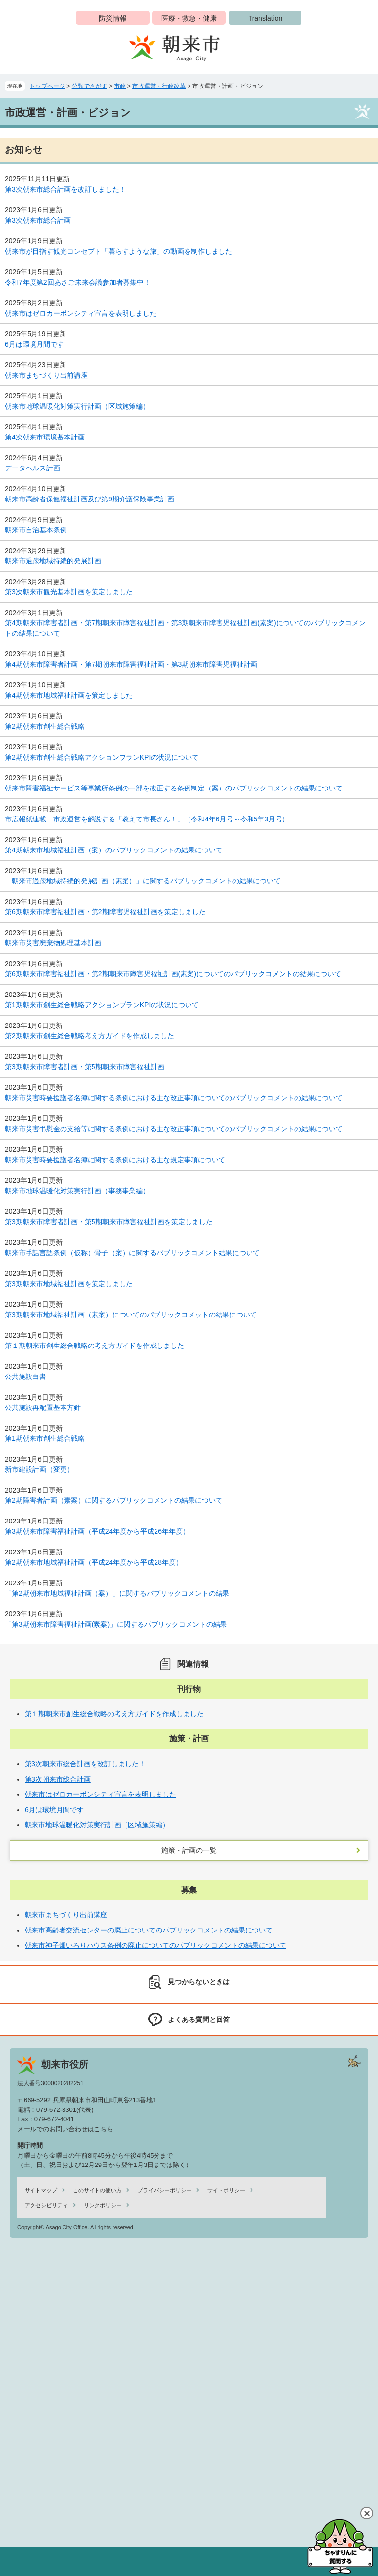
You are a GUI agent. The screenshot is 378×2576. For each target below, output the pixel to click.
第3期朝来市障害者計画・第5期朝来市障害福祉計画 (84, 1067)
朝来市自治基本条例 (36, 530)
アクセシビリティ (46, 2205)
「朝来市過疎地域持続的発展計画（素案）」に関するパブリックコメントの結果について (143, 881)
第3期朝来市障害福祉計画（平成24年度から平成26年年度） (97, 1531)
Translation (266, 18)
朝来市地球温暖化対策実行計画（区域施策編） (77, 406)
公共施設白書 (25, 1376)
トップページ (47, 86)
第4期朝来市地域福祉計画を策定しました (69, 695)
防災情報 (112, 18)
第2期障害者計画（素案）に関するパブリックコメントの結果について (113, 1500)
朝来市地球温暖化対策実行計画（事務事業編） (77, 1191)
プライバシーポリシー (164, 2190)
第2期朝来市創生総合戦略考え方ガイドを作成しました (89, 1036)
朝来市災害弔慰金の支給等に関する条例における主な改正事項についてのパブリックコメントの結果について (174, 1129)
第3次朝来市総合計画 (38, 220)
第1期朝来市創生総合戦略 (45, 1438)
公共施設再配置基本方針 (43, 1407)
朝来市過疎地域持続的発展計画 (53, 561)
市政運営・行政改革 (159, 86)
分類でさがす (89, 86)
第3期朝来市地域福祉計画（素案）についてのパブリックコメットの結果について (131, 1314)
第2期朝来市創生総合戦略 (45, 726)
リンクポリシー (103, 2205)
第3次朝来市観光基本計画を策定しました (69, 592)
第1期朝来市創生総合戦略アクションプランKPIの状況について (102, 1005)
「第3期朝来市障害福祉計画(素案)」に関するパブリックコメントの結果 (116, 1624)
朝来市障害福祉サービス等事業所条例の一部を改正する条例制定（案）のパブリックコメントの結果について (174, 788)
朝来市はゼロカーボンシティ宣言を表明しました (81, 313)
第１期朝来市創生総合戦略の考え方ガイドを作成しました (94, 1345)
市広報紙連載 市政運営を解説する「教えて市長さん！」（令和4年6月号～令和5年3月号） (147, 819)
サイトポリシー (226, 2190)
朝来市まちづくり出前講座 (46, 375)
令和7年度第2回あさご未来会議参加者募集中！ (78, 282)
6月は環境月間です (34, 344)
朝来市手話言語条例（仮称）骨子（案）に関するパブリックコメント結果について (132, 1253)
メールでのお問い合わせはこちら (65, 2129)
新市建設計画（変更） (39, 1469)
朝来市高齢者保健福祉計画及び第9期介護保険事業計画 (89, 499)
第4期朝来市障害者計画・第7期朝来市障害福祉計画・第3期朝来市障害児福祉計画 (131, 664)
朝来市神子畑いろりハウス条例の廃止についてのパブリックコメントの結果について (155, 1945)
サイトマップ (41, 2190)
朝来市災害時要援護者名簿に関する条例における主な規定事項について (115, 1160)
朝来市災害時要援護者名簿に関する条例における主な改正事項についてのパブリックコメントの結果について (174, 1098)
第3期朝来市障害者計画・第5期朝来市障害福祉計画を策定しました (109, 1222)
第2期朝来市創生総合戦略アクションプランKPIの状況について (102, 757)
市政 (120, 86)
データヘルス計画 (32, 468)
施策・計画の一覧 (189, 1850)
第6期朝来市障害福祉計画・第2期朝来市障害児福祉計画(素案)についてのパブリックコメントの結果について (173, 974)
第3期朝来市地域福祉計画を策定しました (69, 1284)
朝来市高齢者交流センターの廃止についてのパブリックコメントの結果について (149, 1930)
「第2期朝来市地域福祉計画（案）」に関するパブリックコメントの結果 (117, 1593)
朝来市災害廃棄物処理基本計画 (53, 943)
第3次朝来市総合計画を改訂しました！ (65, 189)
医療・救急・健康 (189, 18)
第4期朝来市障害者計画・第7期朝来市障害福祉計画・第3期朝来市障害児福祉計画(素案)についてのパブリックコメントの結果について (185, 628)
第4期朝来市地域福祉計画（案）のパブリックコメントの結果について (113, 850)
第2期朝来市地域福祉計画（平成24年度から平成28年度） (94, 1562)
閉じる (366, 2513)
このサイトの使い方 (97, 2190)
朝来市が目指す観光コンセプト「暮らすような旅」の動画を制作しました (118, 251)
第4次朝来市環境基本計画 (45, 437)
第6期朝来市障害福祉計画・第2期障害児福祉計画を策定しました (105, 912)
